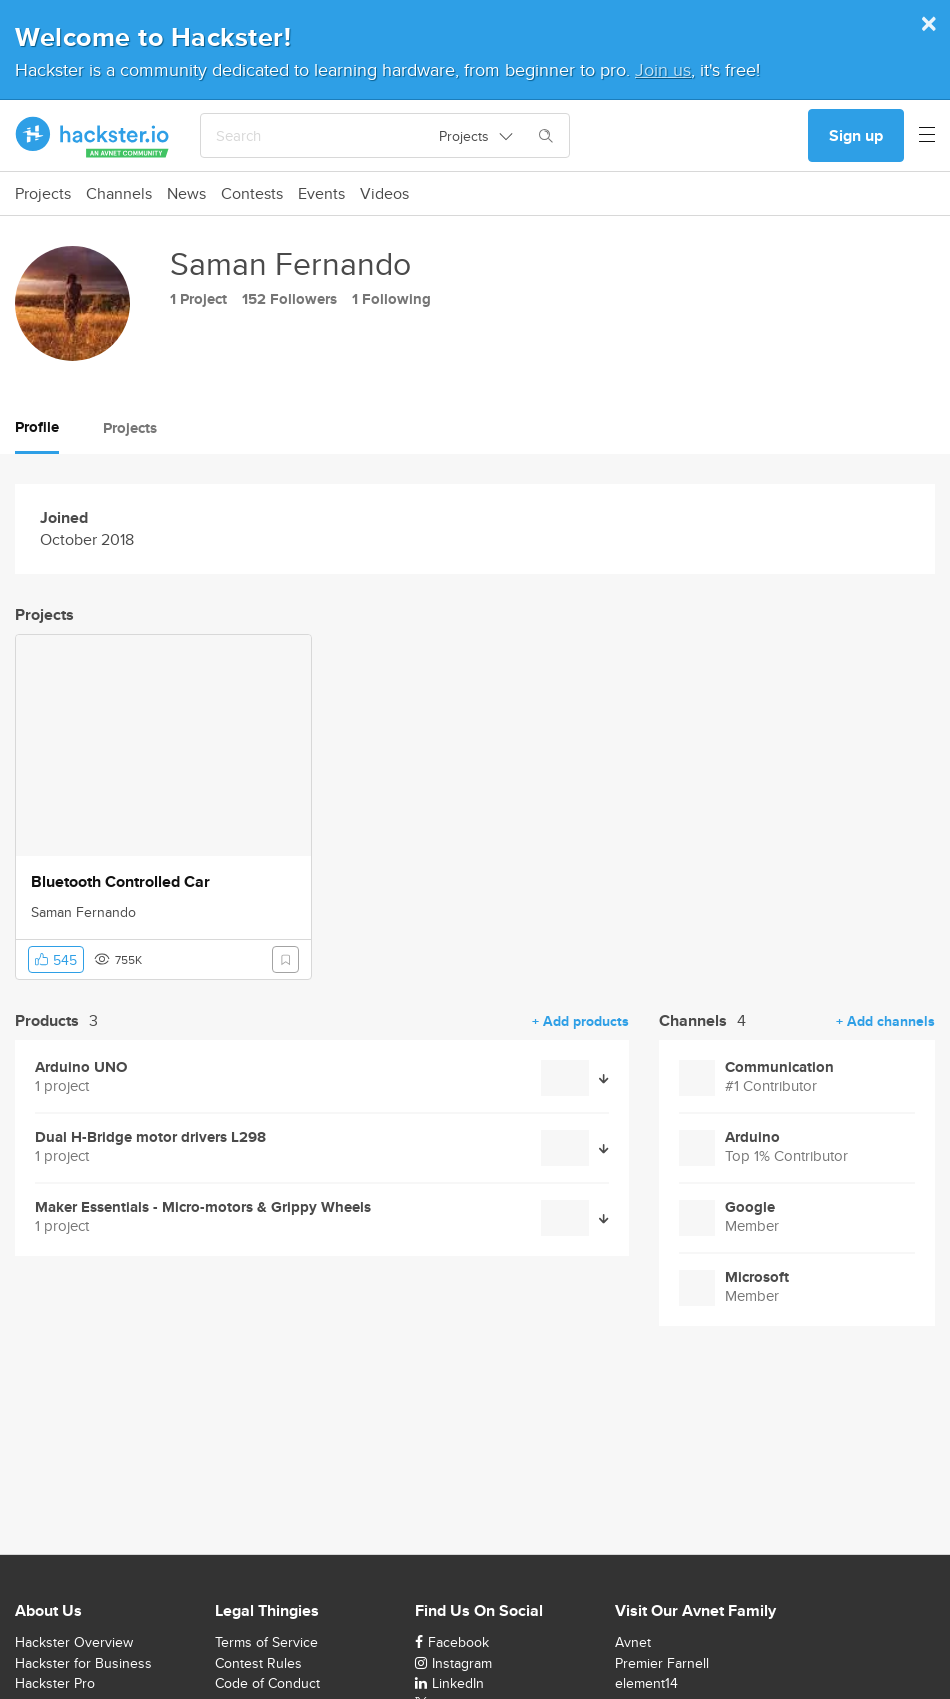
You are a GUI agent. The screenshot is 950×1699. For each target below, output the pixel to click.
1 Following (391, 299)
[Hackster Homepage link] (92, 136)
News (186, 194)
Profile (37, 427)
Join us (663, 69)
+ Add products (580, 1021)
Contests (252, 194)
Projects (43, 194)
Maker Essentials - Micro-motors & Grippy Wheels (203, 1207)
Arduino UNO (81, 1067)
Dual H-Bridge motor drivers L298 (150, 1137)
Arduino (752, 1137)
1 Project (198, 299)
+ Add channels (885, 1021)
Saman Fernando (83, 912)
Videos (384, 194)
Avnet (633, 1642)
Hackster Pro (55, 1683)
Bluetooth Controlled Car (120, 882)
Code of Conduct (267, 1683)
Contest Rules (258, 1663)
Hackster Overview (74, 1642)
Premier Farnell (662, 1663)
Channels (119, 194)
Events (321, 194)
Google (750, 1207)
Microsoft (757, 1277)
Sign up (856, 135)
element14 (646, 1683)
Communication (779, 1067)
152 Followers (289, 299)
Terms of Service (266, 1642)
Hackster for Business (83, 1663)
